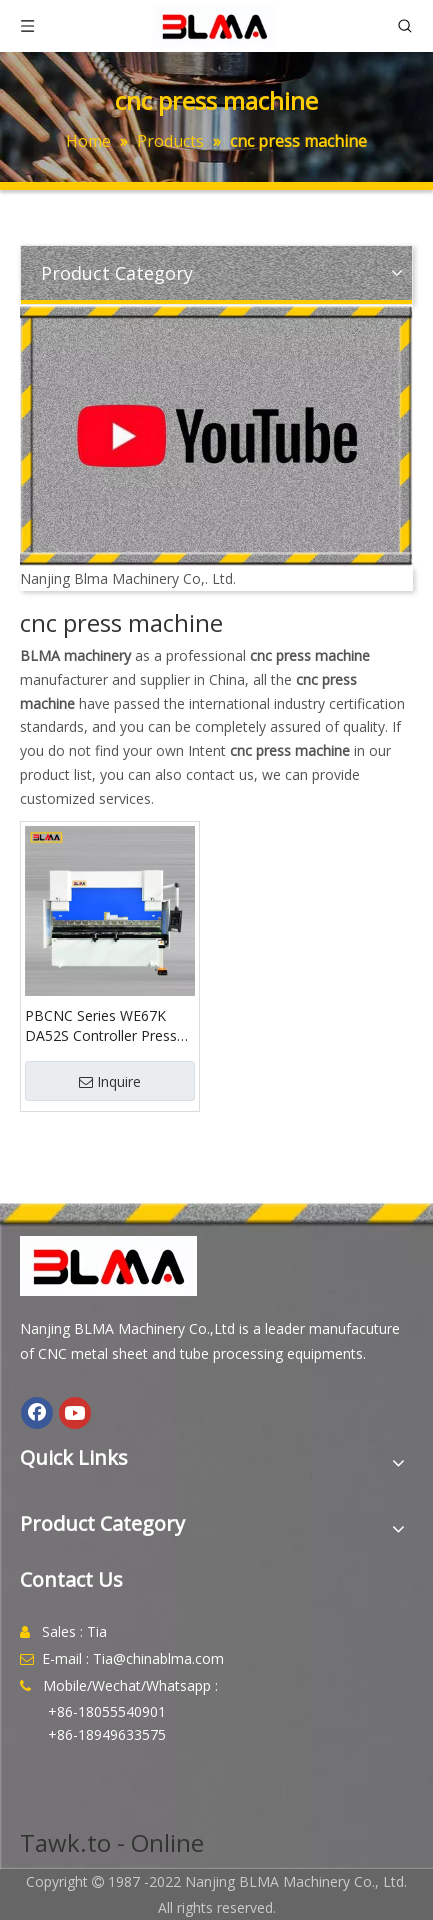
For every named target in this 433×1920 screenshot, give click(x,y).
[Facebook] (37, 1413)
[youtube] (216, 436)
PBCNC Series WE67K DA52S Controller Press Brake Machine (101, 1026)
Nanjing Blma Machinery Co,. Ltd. (128, 578)
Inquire (110, 1081)
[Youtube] (75, 1413)
